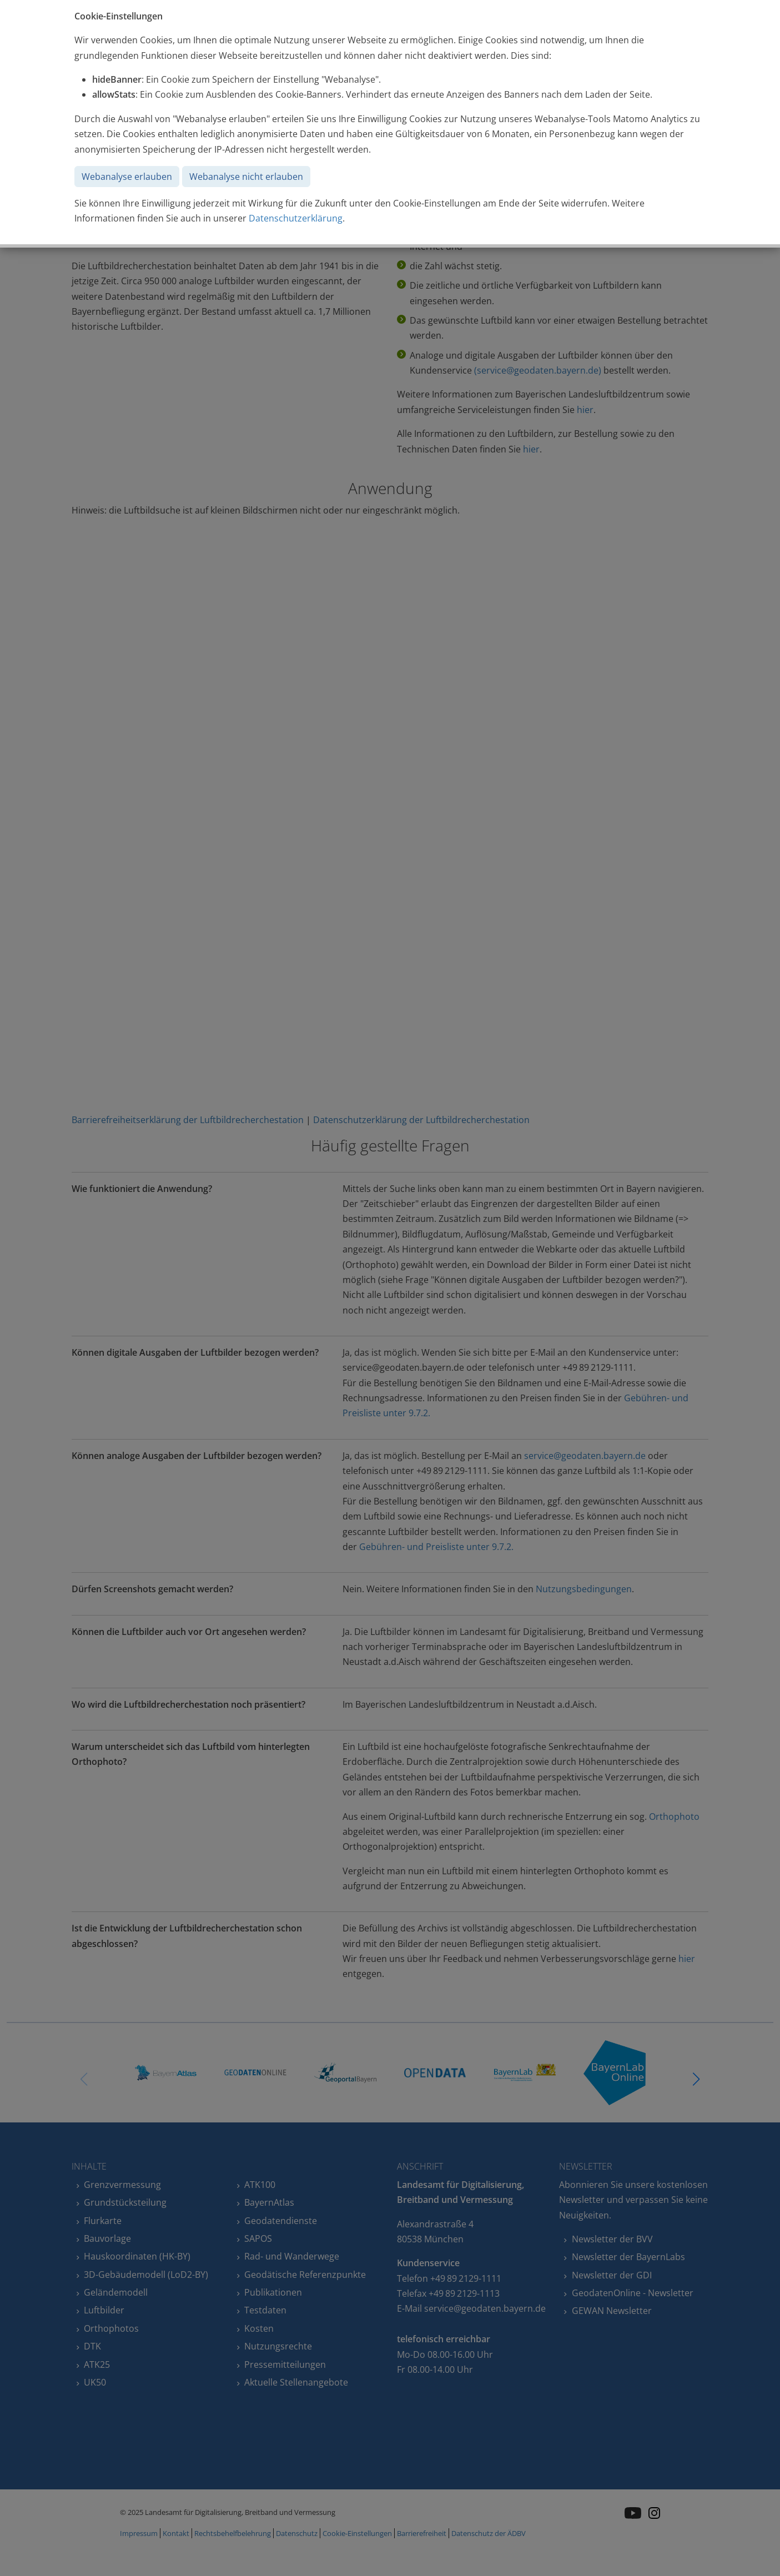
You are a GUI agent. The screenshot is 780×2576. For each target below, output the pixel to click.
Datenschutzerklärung (296, 218)
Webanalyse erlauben (127, 176)
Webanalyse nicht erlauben (246, 176)
